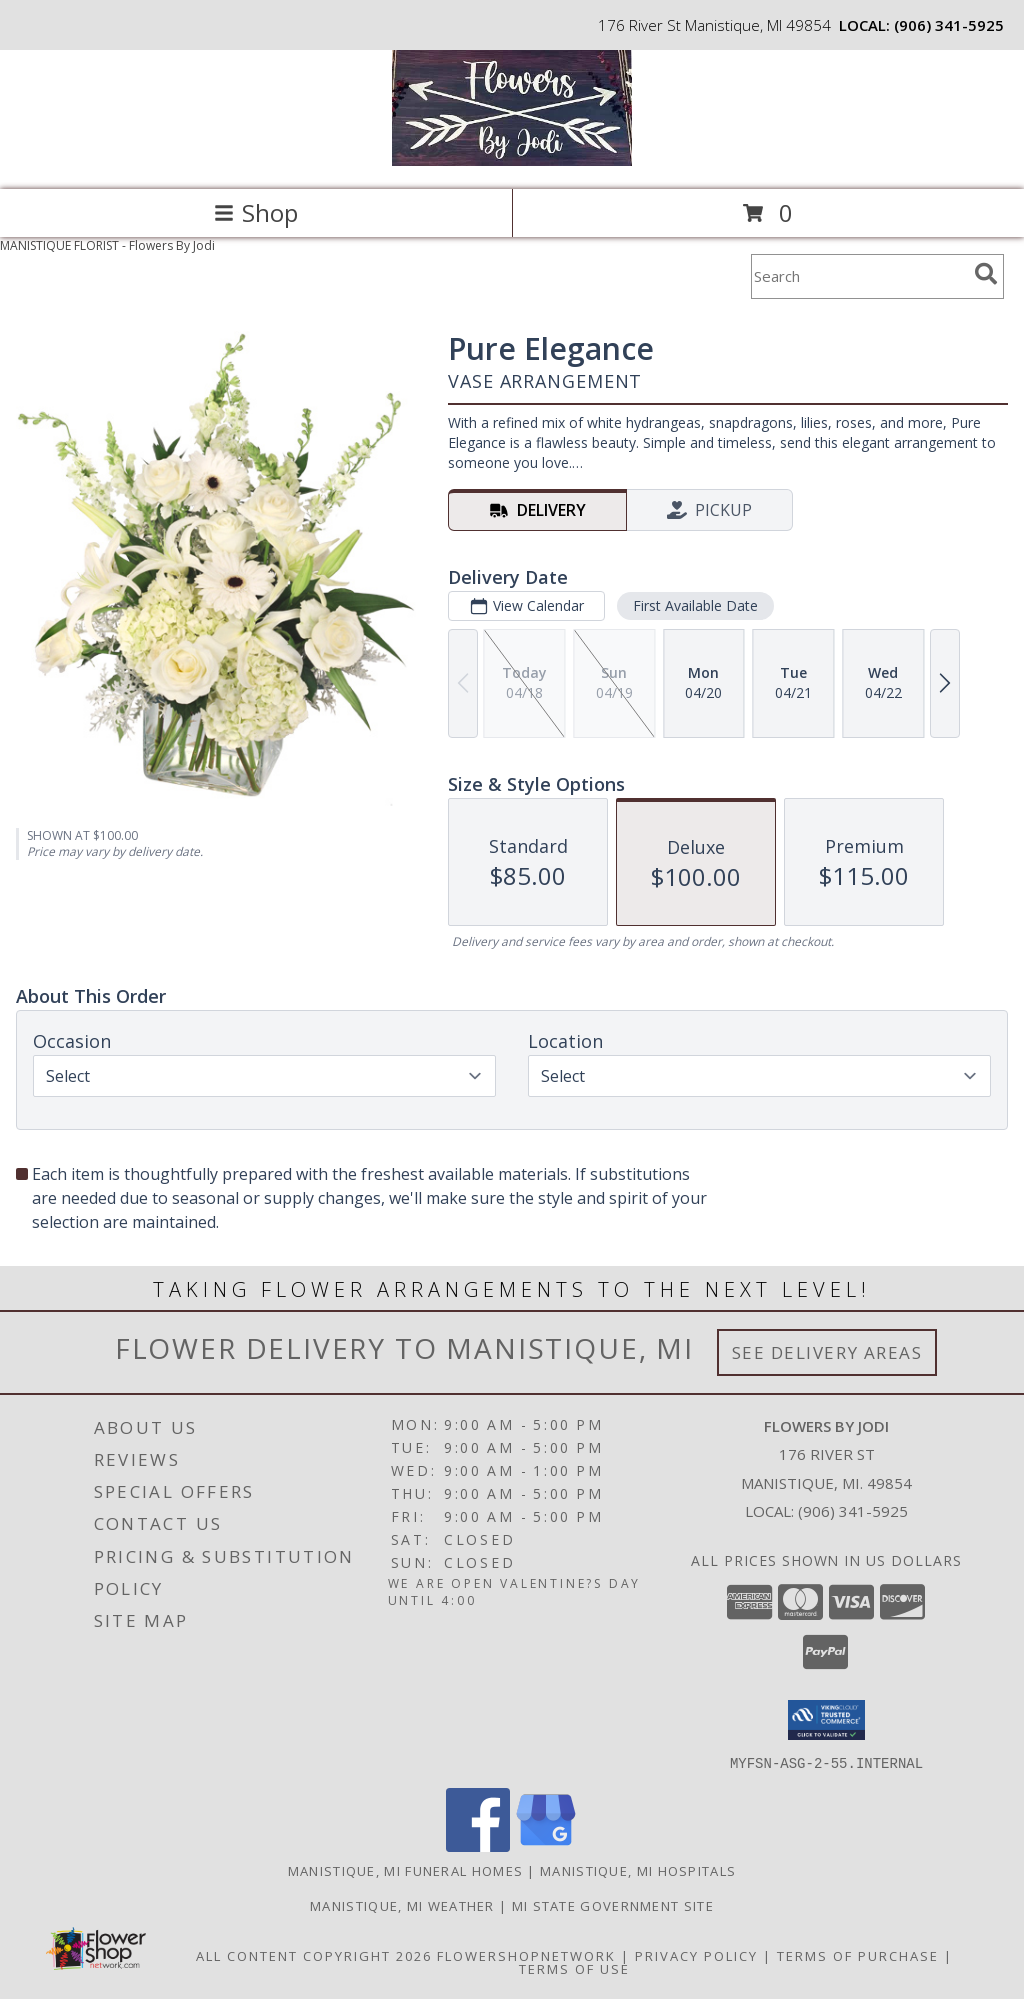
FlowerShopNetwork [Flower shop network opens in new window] (526, 1955)
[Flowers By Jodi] (512, 160)
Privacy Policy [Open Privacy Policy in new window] (696, 1955)
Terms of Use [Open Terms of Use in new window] (574, 1968)
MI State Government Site (613, 1905)
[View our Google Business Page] (546, 1845)
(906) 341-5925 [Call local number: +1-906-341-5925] (949, 25)
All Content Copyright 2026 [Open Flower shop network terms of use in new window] (314, 1955)
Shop (256, 212)
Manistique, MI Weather (402, 1905)
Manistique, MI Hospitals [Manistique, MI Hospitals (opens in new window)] (638, 1870)
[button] (826, 1720)
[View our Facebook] (478, 1845)
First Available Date (695, 605)
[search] (986, 274)
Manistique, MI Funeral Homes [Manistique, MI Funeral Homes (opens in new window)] (405, 1870)
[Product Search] (859, 276)
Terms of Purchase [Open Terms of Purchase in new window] (858, 1955)
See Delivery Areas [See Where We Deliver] (827, 1352)
